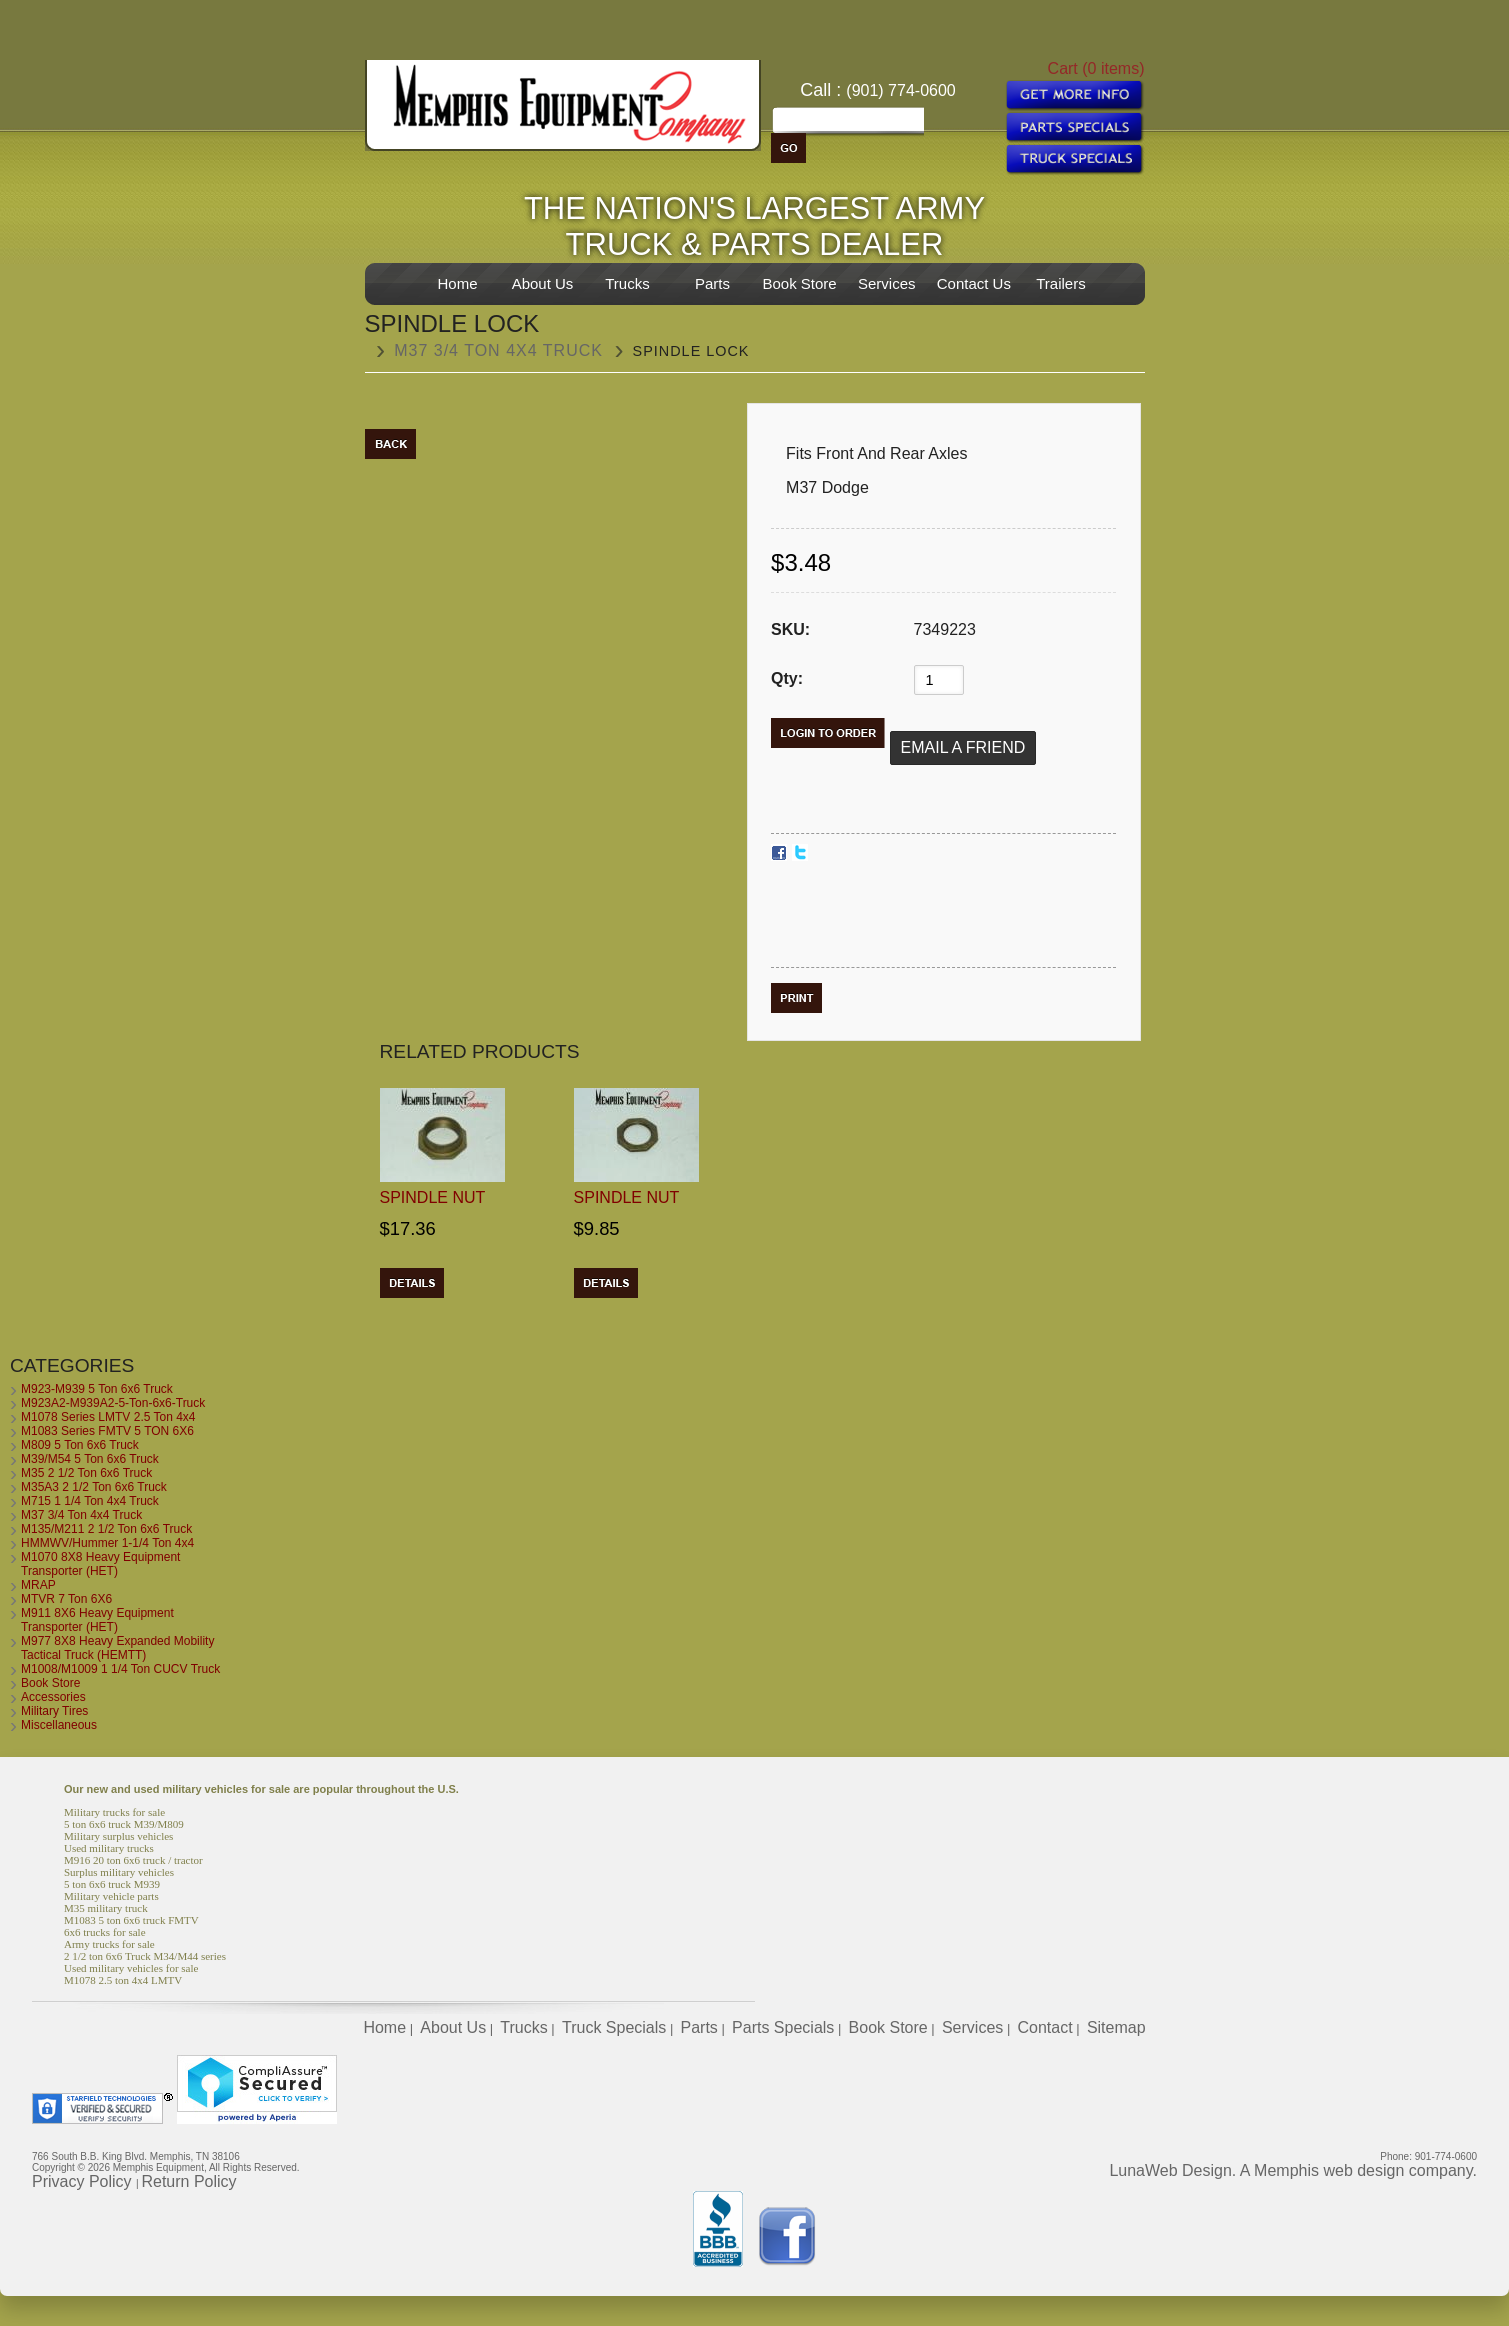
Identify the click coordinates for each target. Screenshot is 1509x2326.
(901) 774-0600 (900, 90)
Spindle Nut (433, 1197)
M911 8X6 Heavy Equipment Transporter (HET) (97, 1620)
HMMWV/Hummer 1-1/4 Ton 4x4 (107, 1543)
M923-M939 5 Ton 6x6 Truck (97, 1389)
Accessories (53, 1697)
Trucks (627, 283)
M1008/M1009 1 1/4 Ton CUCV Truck (120, 1669)
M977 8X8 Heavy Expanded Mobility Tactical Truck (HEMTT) (117, 1648)
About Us (543, 283)
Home (457, 283)
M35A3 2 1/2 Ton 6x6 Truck (94, 1487)
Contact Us (974, 283)
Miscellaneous (59, 1725)
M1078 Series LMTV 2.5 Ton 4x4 (108, 1417)
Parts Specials (783, 2027)
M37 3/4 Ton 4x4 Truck (498, 350)
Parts (712, 283)
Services (887, 283)
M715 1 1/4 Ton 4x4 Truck (90, 1501)
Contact (1045, 2027)
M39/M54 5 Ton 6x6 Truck (90, 1459)
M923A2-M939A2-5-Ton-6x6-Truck (113, 1403)
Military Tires (54, 1711)
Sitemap (1116, 2027)
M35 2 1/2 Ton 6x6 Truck (86, 1473)
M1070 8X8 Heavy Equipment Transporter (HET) (100, 1564)
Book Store (800, 283)
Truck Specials (614, 2027)
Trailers (1060, 283)
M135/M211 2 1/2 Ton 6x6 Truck (106, 1529)
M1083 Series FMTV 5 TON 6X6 (107, 1431)
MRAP (38, 1585)
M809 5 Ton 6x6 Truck (80, 1445)
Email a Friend (963, 747)
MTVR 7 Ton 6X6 (66, 1599)
